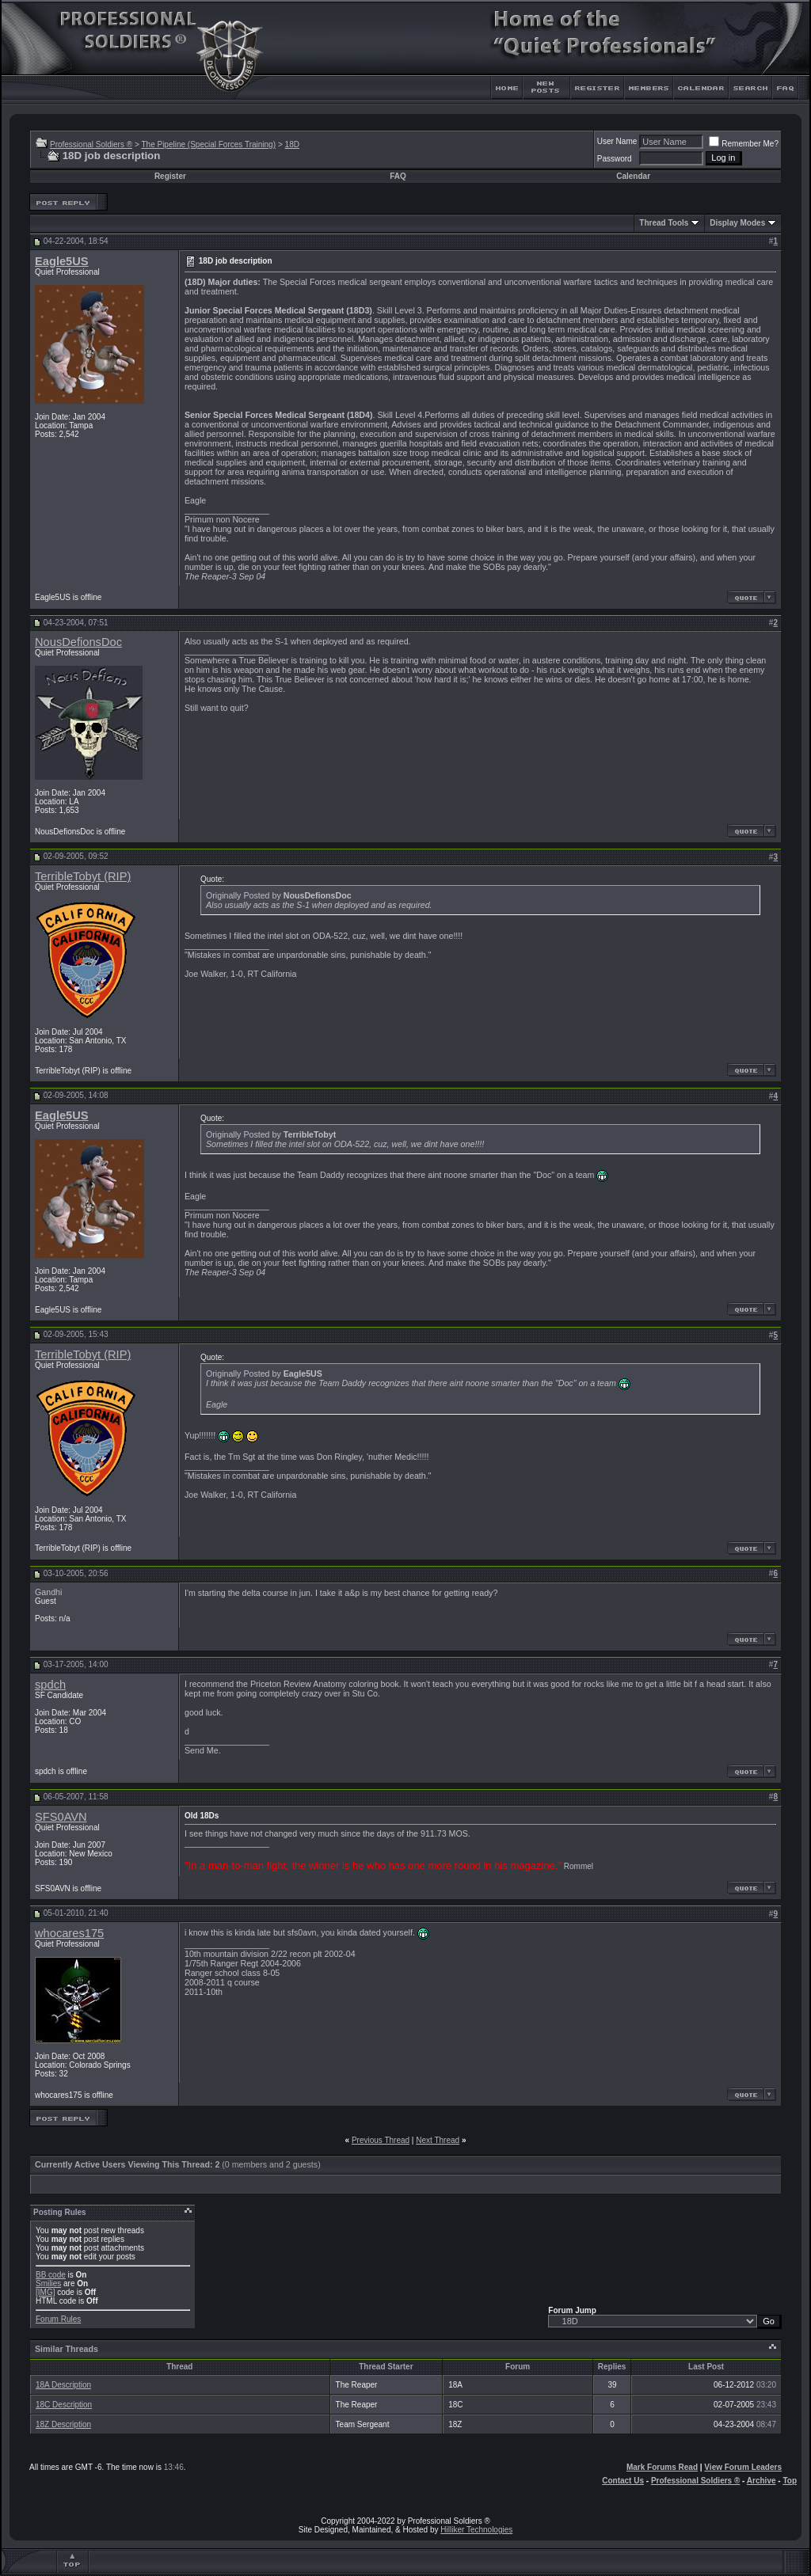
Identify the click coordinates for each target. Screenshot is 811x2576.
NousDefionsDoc (78, 642)
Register (170, 176)
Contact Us (623, 2480)
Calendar (633, 176)
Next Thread (437, 2140)
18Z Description (63, 2424)
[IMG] (45, 2292)
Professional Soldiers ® (91, 144)
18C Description (64, 2404)
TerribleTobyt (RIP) (83, 876)
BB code (51, 2274)
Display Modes (737, 222)
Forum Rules (58, 2319)
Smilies (48, 2283)
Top (789, 2480)
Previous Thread (380, 2140)
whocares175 (69, 1933)
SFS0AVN (61, 1816)
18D (292, 144)
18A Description (63, 2384)
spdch (50, 1684)
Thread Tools (663, 222)
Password (614, 158)
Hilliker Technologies (476, 2529)
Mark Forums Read (662, 2467)
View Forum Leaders (743, 2467)
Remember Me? (744, 143)
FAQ (398, 176)
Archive (761, 2480)
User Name (617, 141)
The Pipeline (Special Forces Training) (208, 144)
